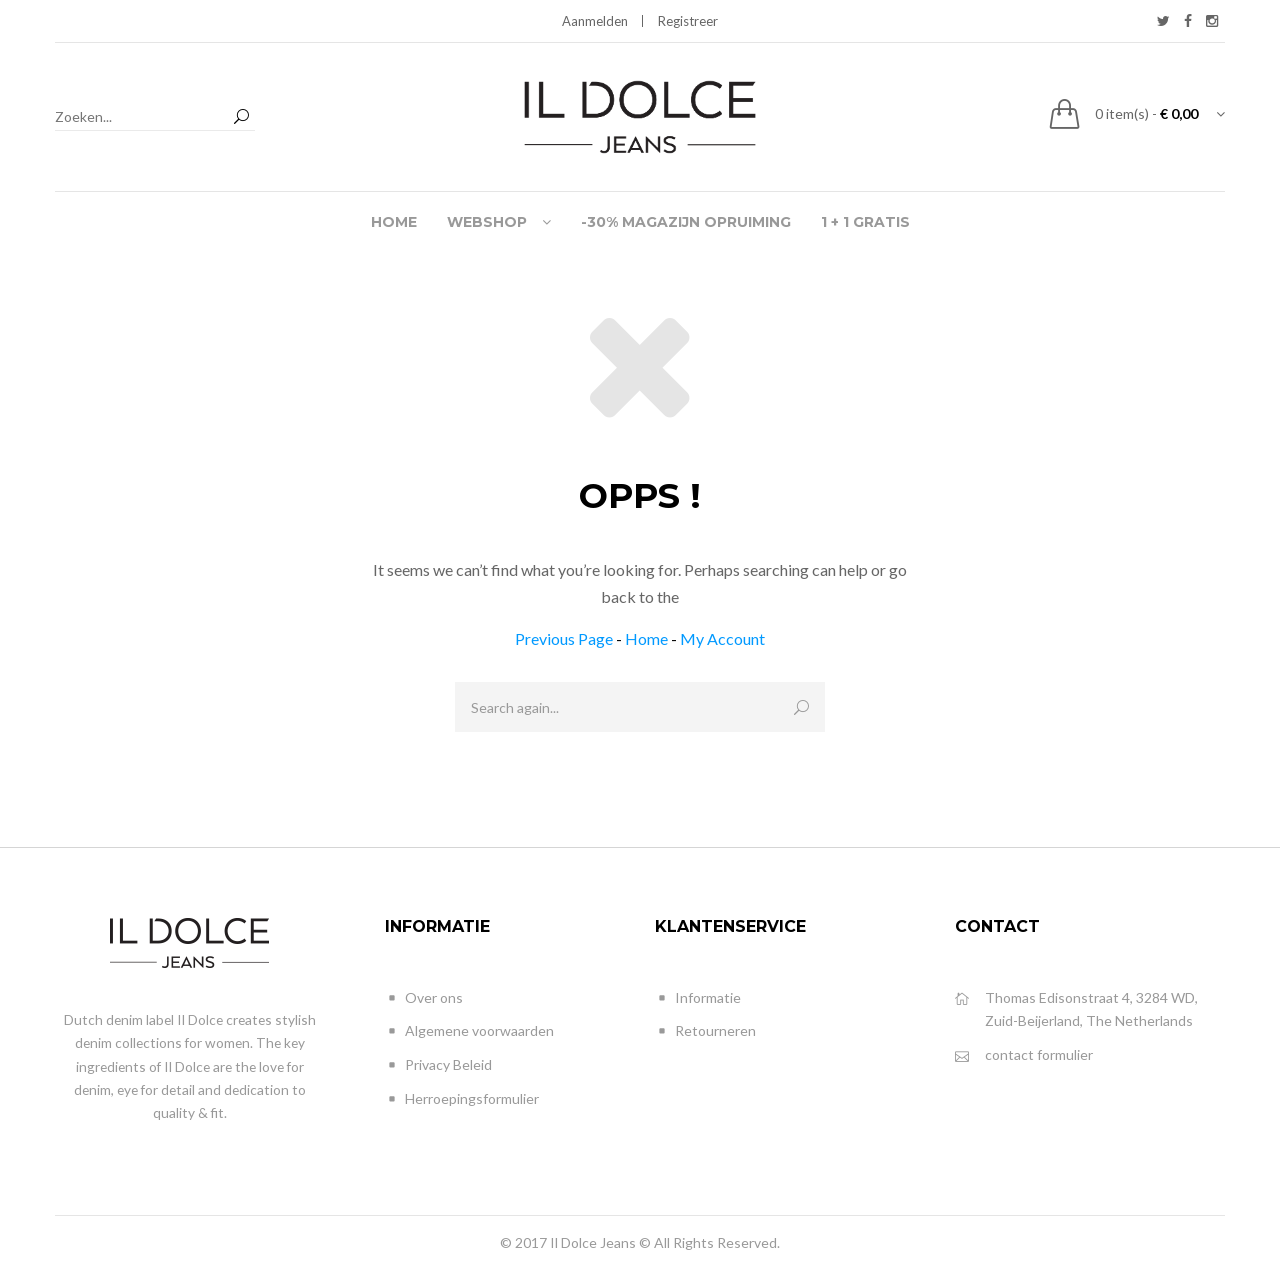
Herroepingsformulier (462, 1099)
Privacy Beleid (438, 1065)
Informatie (698, 998)
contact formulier (1024, 1055)
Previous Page (564, 638)
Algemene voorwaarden (469, 1031)
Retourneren (705, 1031)
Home (646, 638)
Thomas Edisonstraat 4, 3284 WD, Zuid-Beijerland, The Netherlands (1076, 1008)
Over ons (424, 998)
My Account (722, 638)
